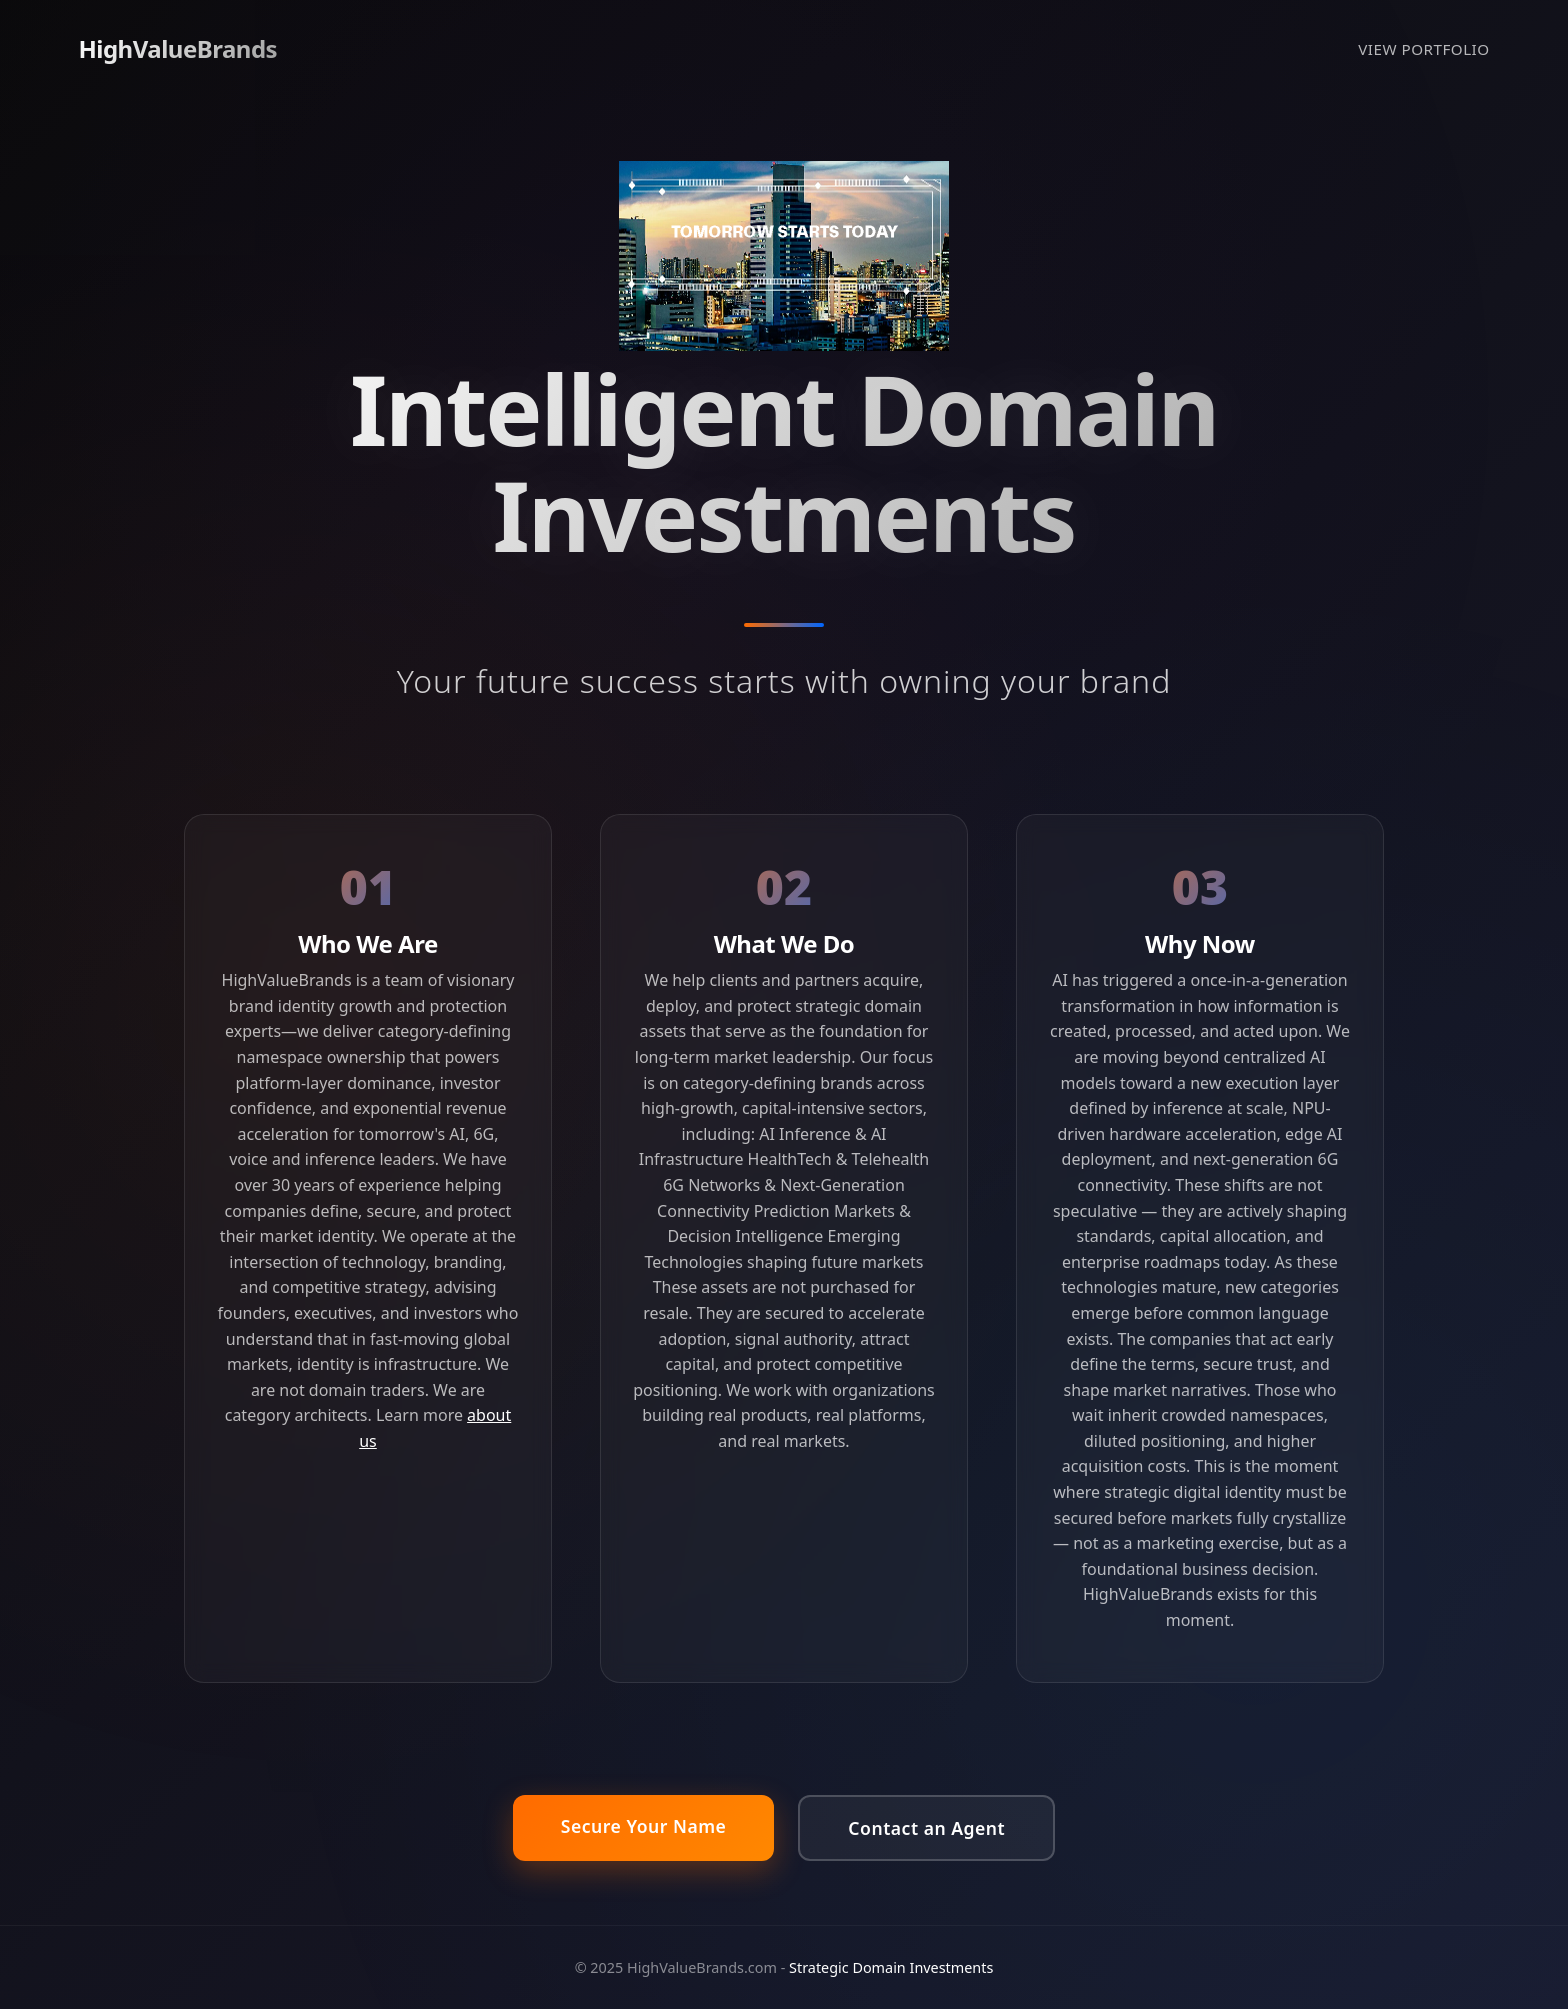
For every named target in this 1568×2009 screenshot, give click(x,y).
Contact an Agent (926, 1828)
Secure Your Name (644, 1826)
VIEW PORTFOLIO (1423, 49)
